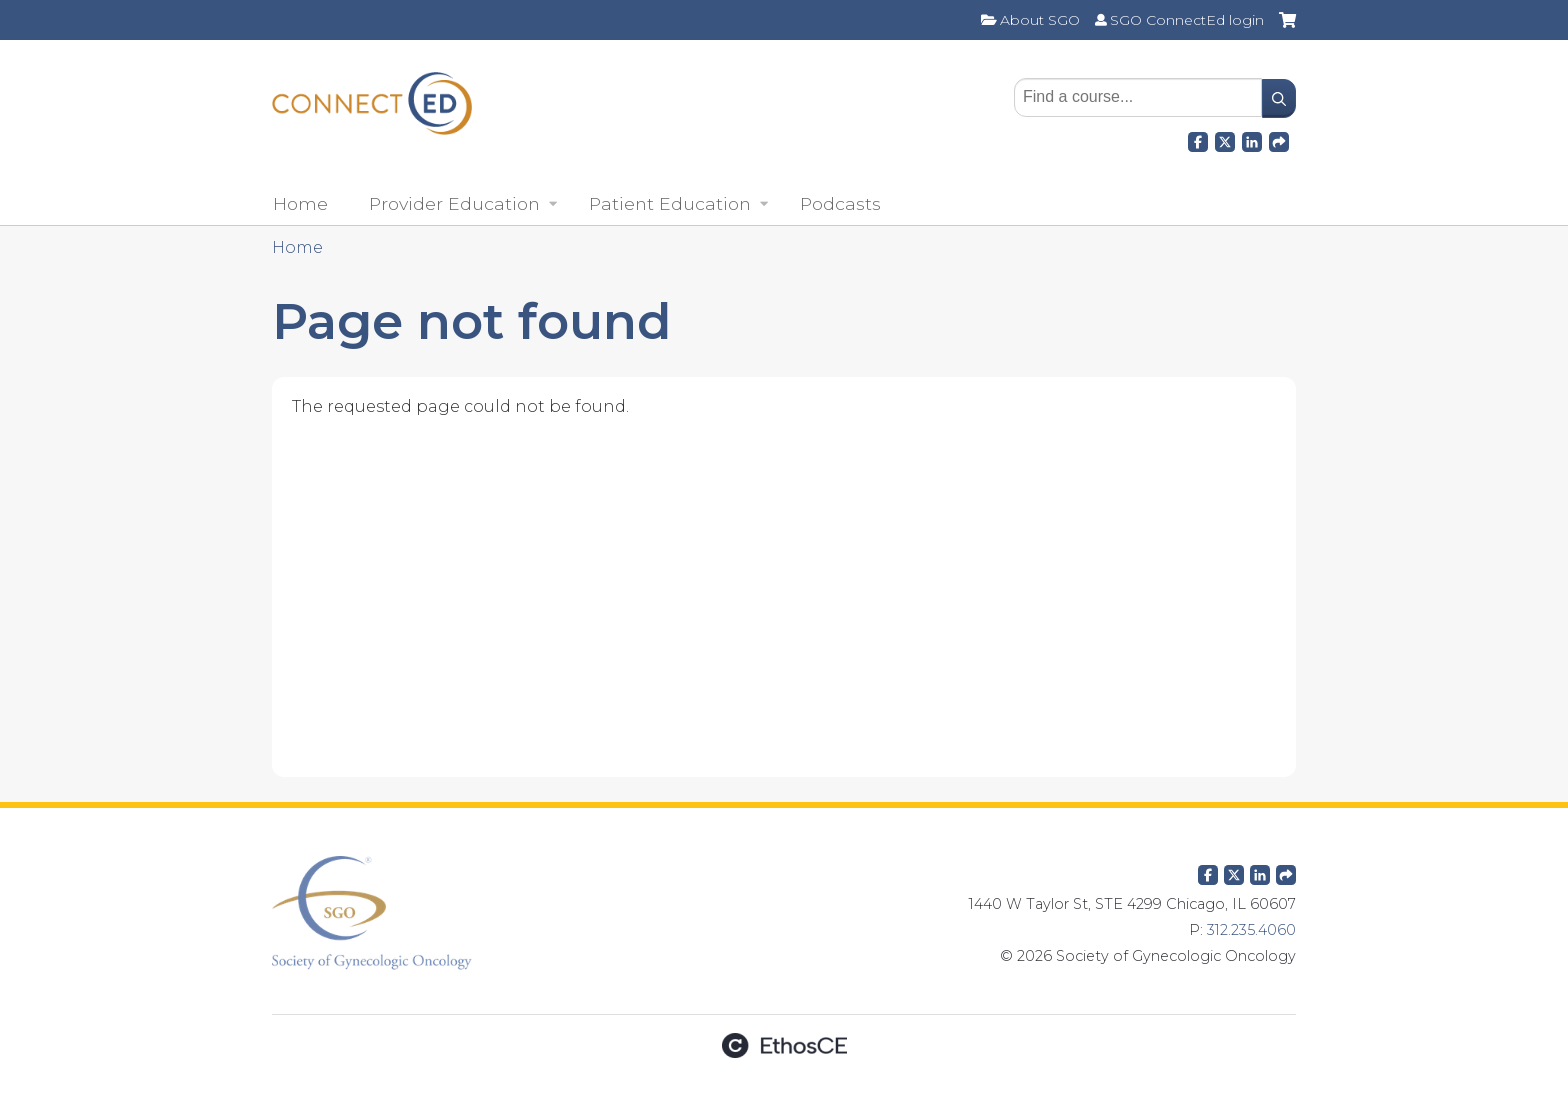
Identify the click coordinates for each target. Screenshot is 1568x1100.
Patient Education (670, 203)
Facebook (1198, 139)
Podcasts (840, 203)
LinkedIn (1252, 139)
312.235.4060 (1251, 930)
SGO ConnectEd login (1187, 20)
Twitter (1234, 871)
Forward (1279, 139)
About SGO (1040, 20)
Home (300, 203)
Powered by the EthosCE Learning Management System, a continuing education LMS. (784, 1045)
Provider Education (454, 203)
